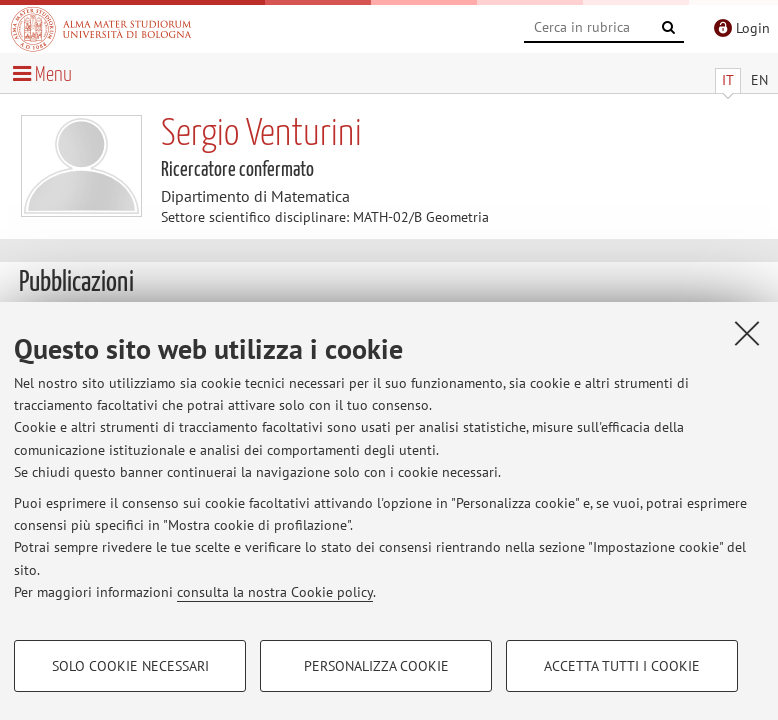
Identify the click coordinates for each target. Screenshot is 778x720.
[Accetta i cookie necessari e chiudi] (747, 333)
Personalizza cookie (376, 666)
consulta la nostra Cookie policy (275, 592)
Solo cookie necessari (130, 666)
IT (728, 80)
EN (759, 80)
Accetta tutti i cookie (622, 666)
